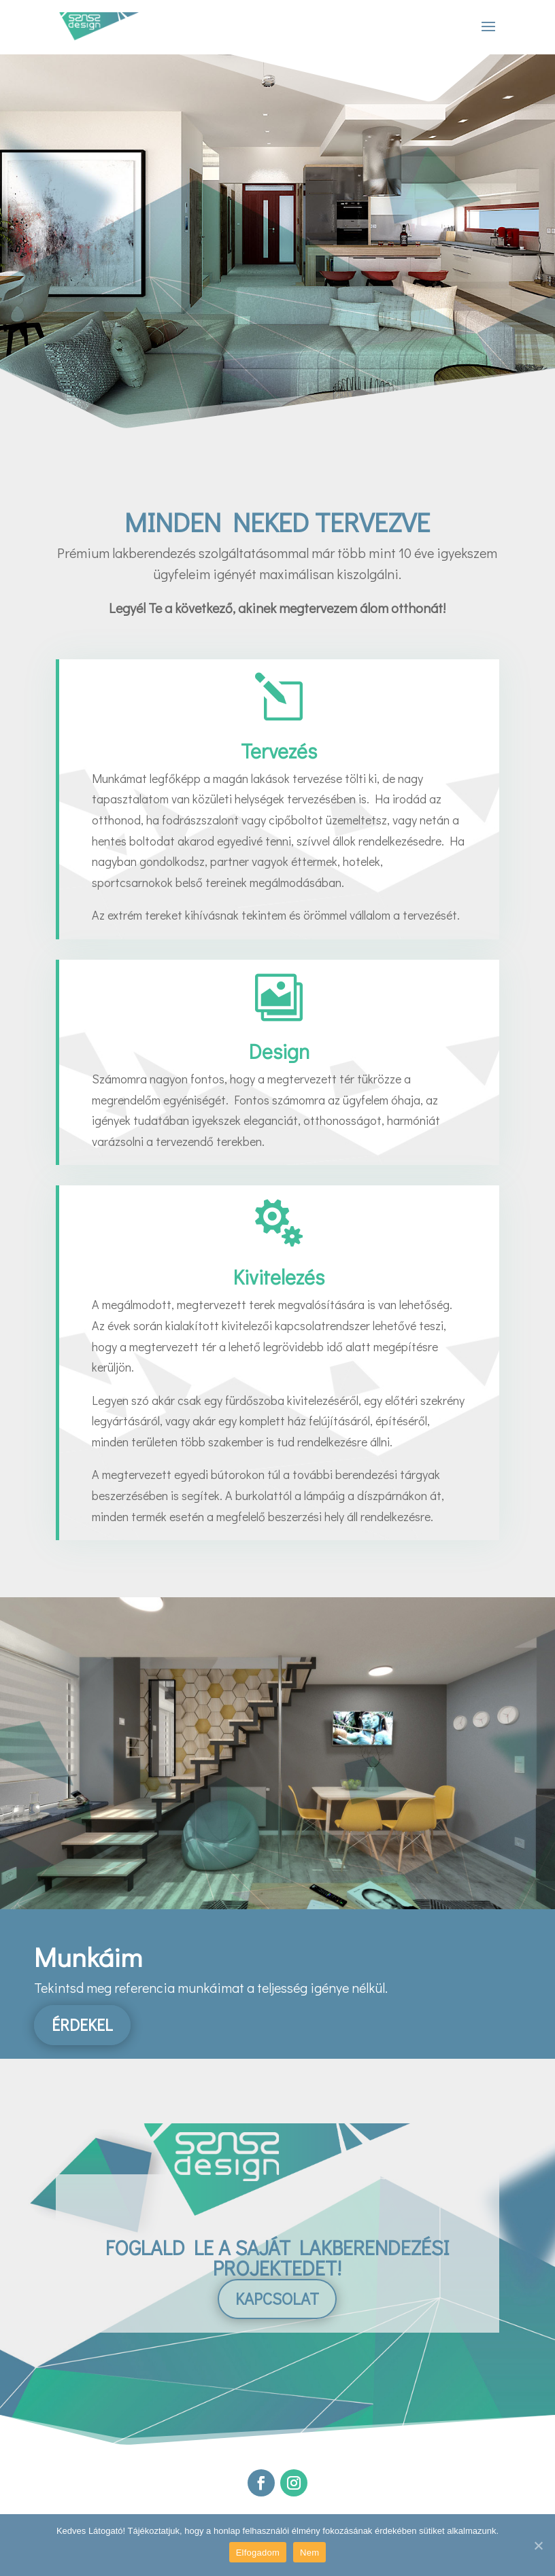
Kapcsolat (277, 2298)
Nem (309, 2552)
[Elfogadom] (538, 2545)
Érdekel (82, 2024)
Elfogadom (258, 2552)
